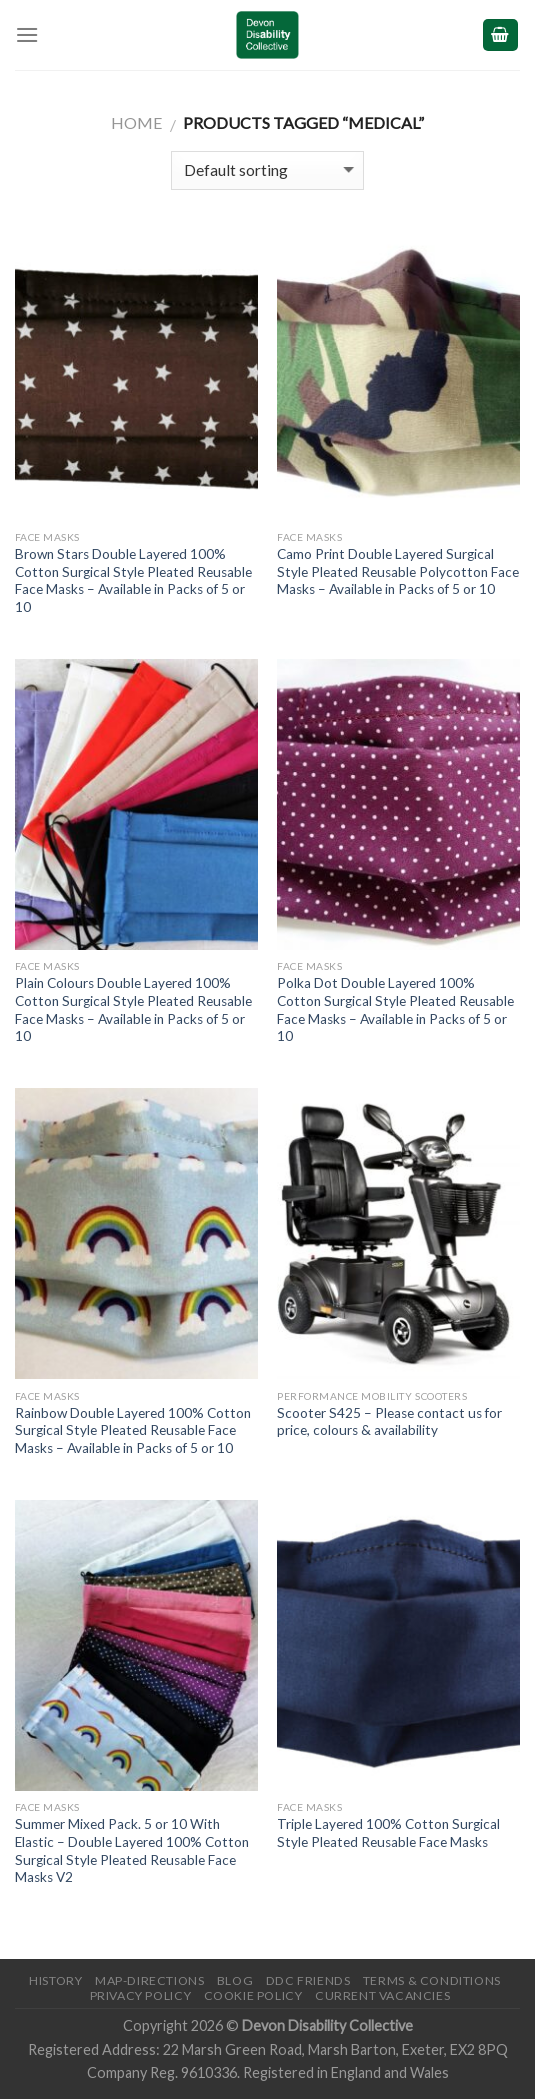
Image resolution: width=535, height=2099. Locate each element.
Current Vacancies (382, 1995)
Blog (235, 1980)
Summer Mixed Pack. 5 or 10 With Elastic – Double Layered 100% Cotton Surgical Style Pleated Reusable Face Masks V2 (132, 1850)
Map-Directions (150, 1980)
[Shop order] (267, 170)
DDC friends (308, 1980)
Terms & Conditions (432, 1980)
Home (136, 122)
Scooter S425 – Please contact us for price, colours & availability (389, 1422)
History (55, 1980)
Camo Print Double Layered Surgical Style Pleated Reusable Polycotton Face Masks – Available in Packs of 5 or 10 (398, 571)
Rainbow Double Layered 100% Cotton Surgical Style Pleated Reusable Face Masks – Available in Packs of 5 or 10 (133, 1430)
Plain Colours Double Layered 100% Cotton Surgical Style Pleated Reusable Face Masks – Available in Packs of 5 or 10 (133, 1009)
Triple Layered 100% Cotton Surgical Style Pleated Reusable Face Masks (388, 1833)
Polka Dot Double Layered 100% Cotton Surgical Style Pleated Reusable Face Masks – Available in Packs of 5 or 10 (395, 1009)
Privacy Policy (141, 1995)
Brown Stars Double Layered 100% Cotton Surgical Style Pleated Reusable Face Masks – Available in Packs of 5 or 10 (133, 580)
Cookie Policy (253, 1995)
